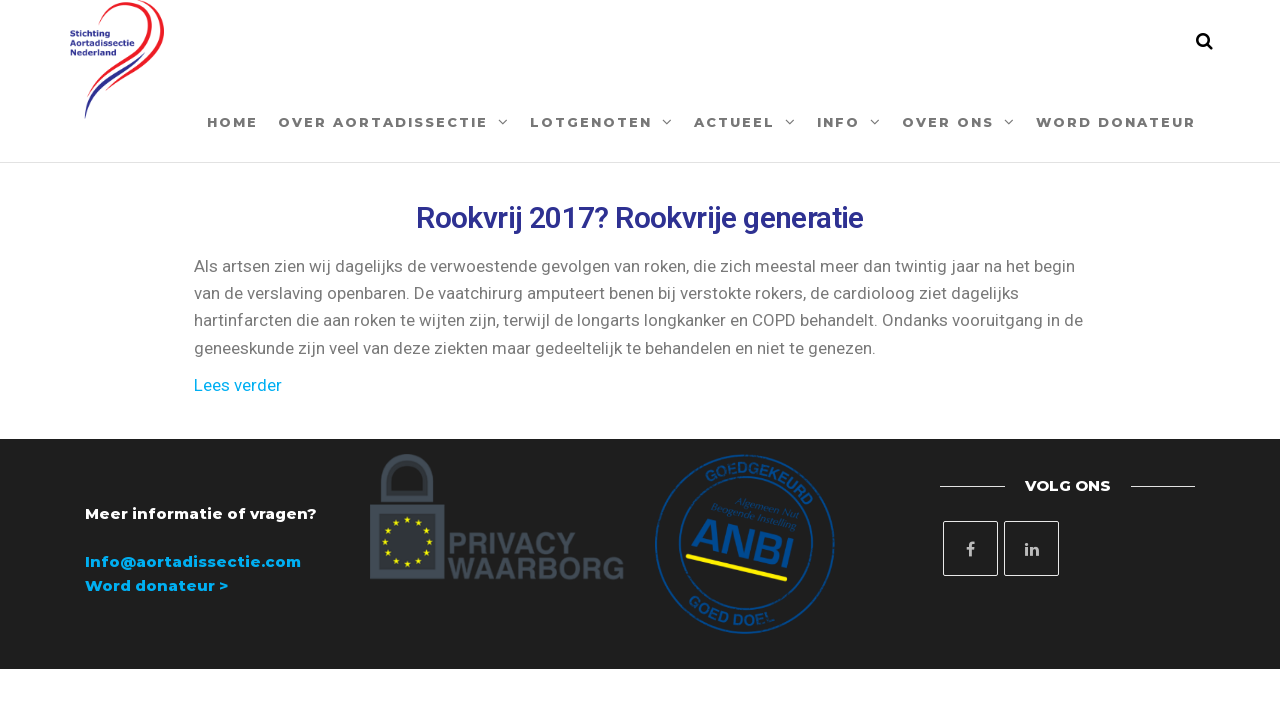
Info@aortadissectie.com (193, 561)
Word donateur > (156, 585)
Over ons (948, 122)
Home (232, 122)
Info (838, 122)
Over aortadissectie (383, 122)
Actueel (734, 122)
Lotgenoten (591, 122)
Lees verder (238, 385)
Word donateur (1116, 122)
